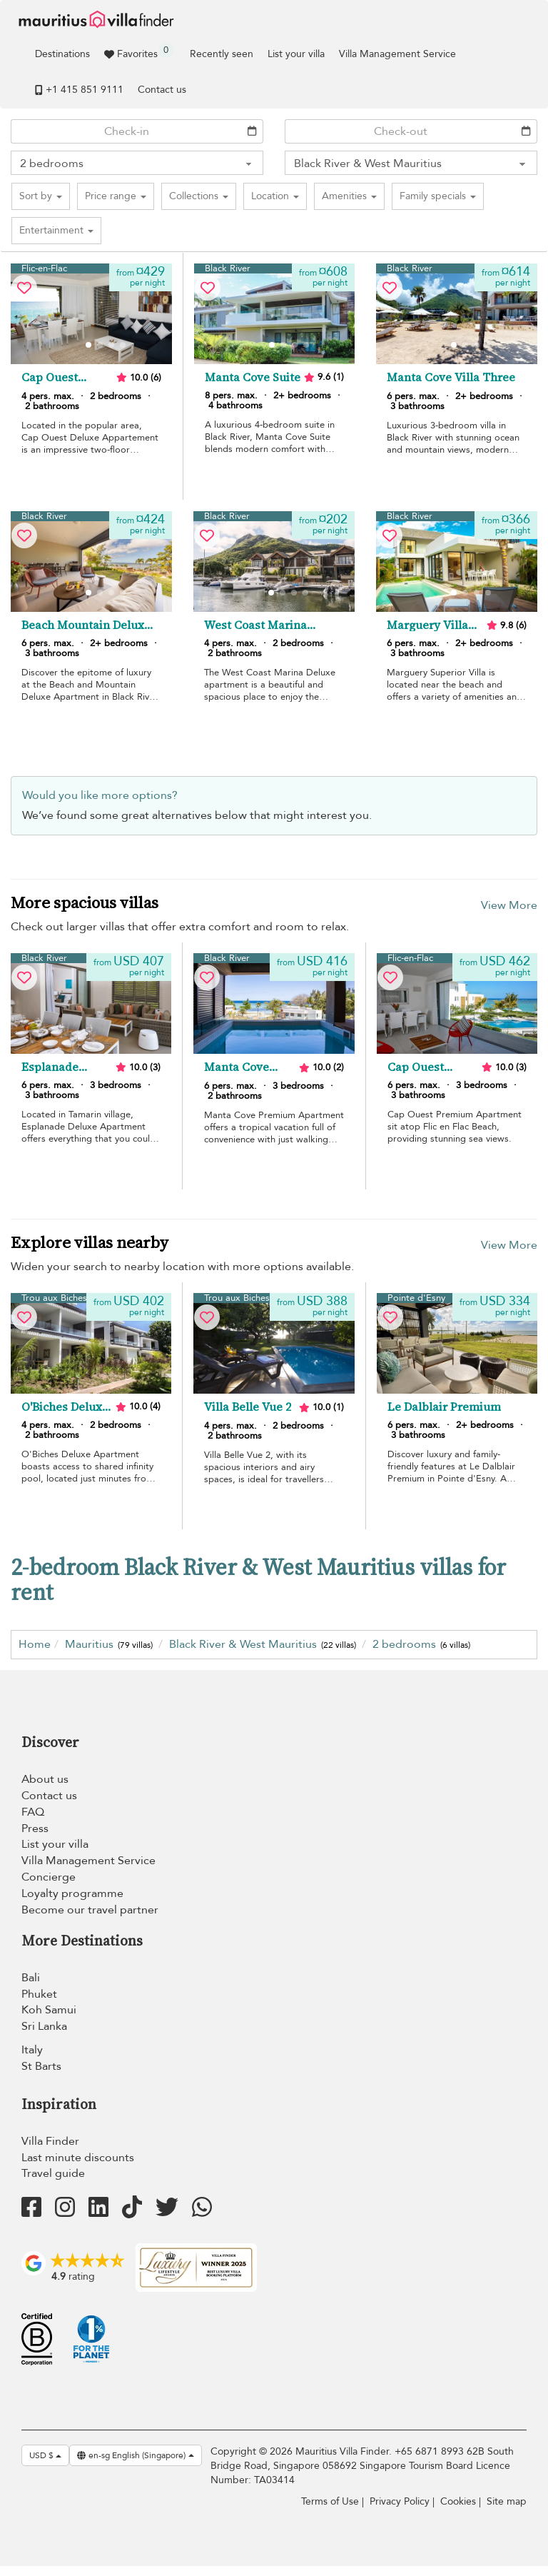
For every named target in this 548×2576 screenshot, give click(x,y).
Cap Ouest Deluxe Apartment (50, 377)
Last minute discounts (77, 2157)
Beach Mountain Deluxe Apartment (86, 625)
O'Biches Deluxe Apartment (64, 1407)
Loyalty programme (72, 1893)
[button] (40, 196)
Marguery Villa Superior (427, 625)
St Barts (41, 2066)
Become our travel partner (89, 1910)
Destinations (62, 54)
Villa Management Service (397, 54)
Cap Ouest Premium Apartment (416, 1067)
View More (509, 905)
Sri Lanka (44, 2026)
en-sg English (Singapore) (135, 2455)
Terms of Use (330, 2501)
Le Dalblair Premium (444, 1407)
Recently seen (221, 54)
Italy (32, 2050)
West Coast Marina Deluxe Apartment (255, 625)
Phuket (39, 1994)
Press (35, 1828)
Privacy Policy (400, 2501)
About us (44, 1779)
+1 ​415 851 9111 (79, 89)
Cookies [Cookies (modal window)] (458, 2501)
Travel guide (53, 2173)
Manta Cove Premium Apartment (236, 1067)
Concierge (48, 1877)
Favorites (138, 52)
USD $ (45, 2455)
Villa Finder (50, 2141)
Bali (30, 1978)
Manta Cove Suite (252, 377)
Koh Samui (48, 2010)
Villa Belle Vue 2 (247, 1407)
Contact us (162, 89)
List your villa (296, 54)
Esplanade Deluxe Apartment (50, 1067)
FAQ (32, 1812)
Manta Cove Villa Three (451, 377)
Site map (507, 2501)
